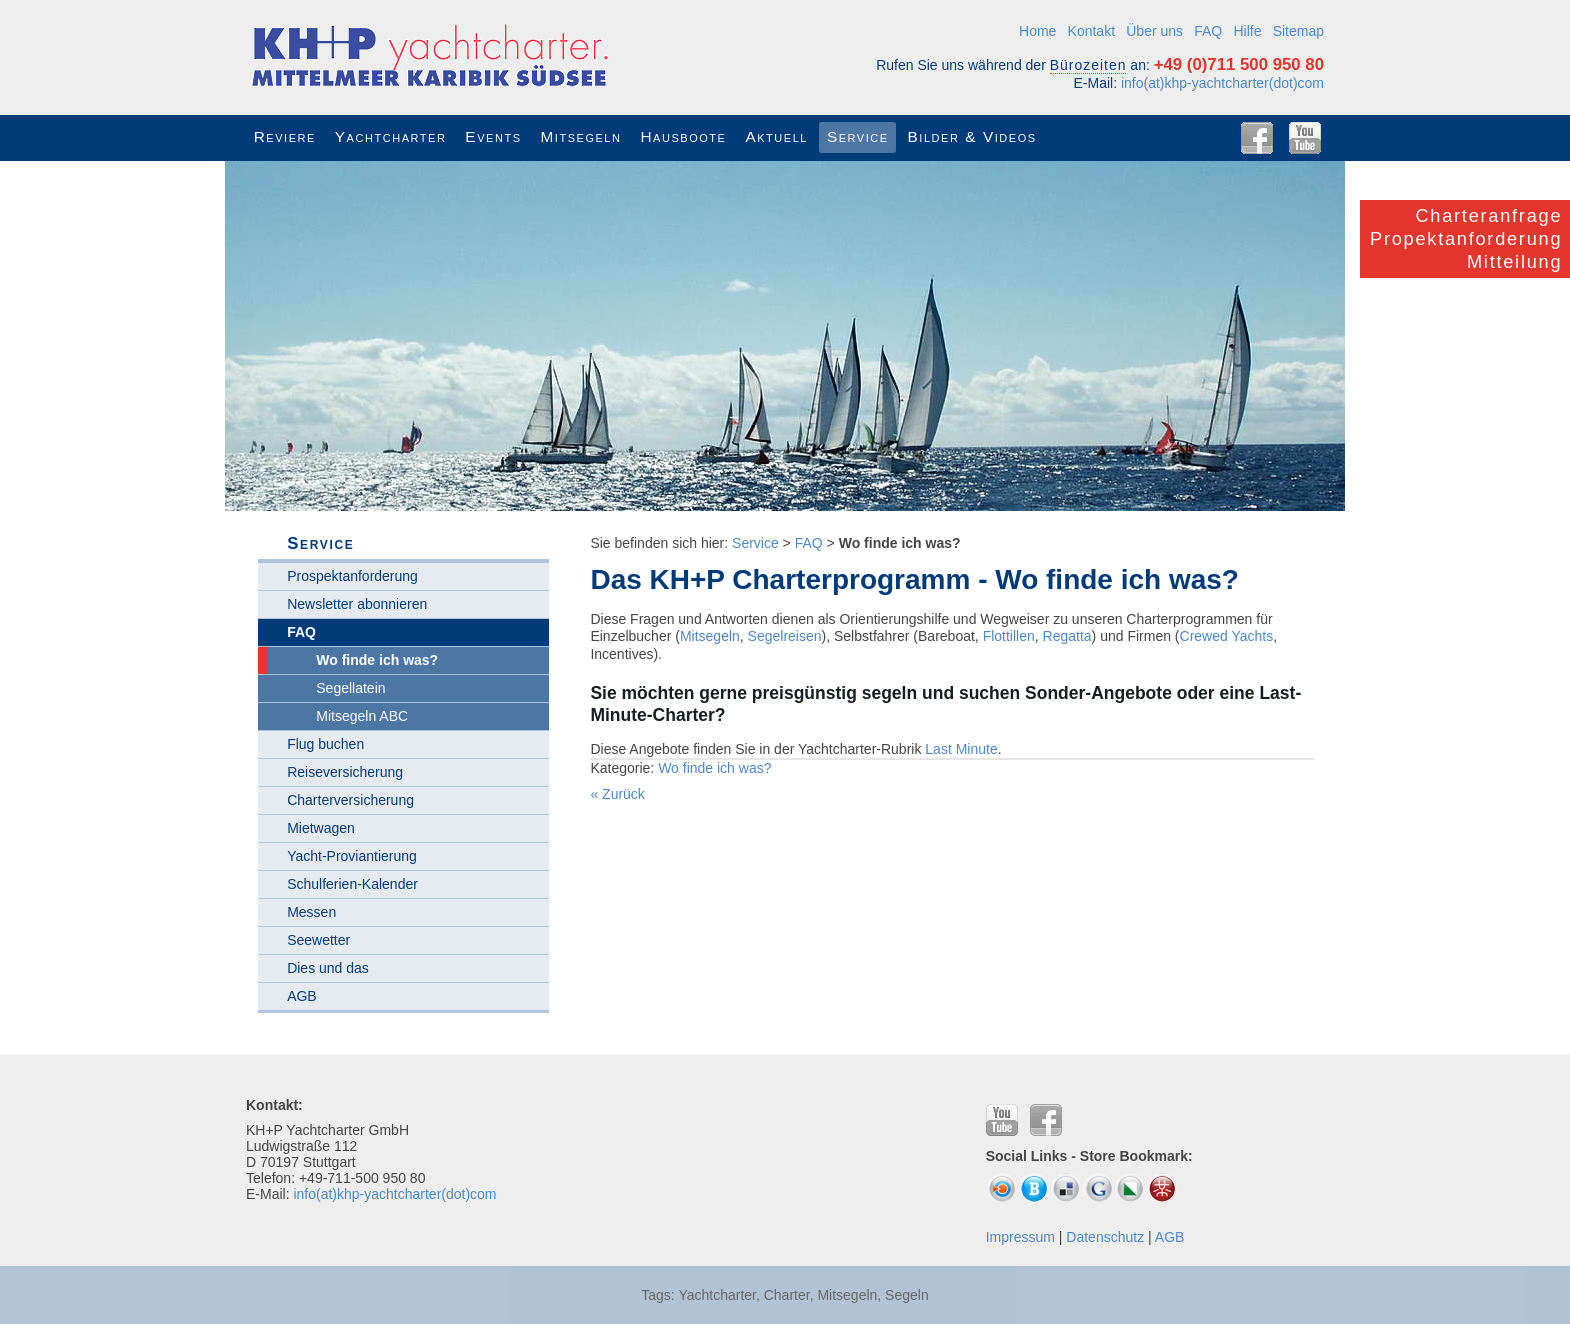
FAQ (1208, 31)
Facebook (1257, 138)
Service (755, 543)
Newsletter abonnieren (357, 604)
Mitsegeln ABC (362, 716)
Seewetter (318, 940)
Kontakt (1091, 31)
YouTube (1305, 138)
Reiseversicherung (345, 772)
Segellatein (350, 688)
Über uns (1154, 31)
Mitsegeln (710, 636)
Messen (311, 912)
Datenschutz (1105, 1237)
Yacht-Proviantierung (352, 856)
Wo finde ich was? (714, 768)
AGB (302, 996)
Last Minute (961, 749)
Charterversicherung (350, 800)
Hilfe (1247, 31)
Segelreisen (785, 636)
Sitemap (1298, 31)
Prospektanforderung (352, 576)
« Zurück (617, 794)
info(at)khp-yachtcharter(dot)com (1222, 83)
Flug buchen (325, 744)
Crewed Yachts (1227, 636)
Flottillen (1009, 636)
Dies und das (328, 968)
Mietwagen (321, 828)
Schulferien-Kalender (352, 884)
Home (1037, 31)
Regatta (1067, 636)
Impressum (1020, 1237)
